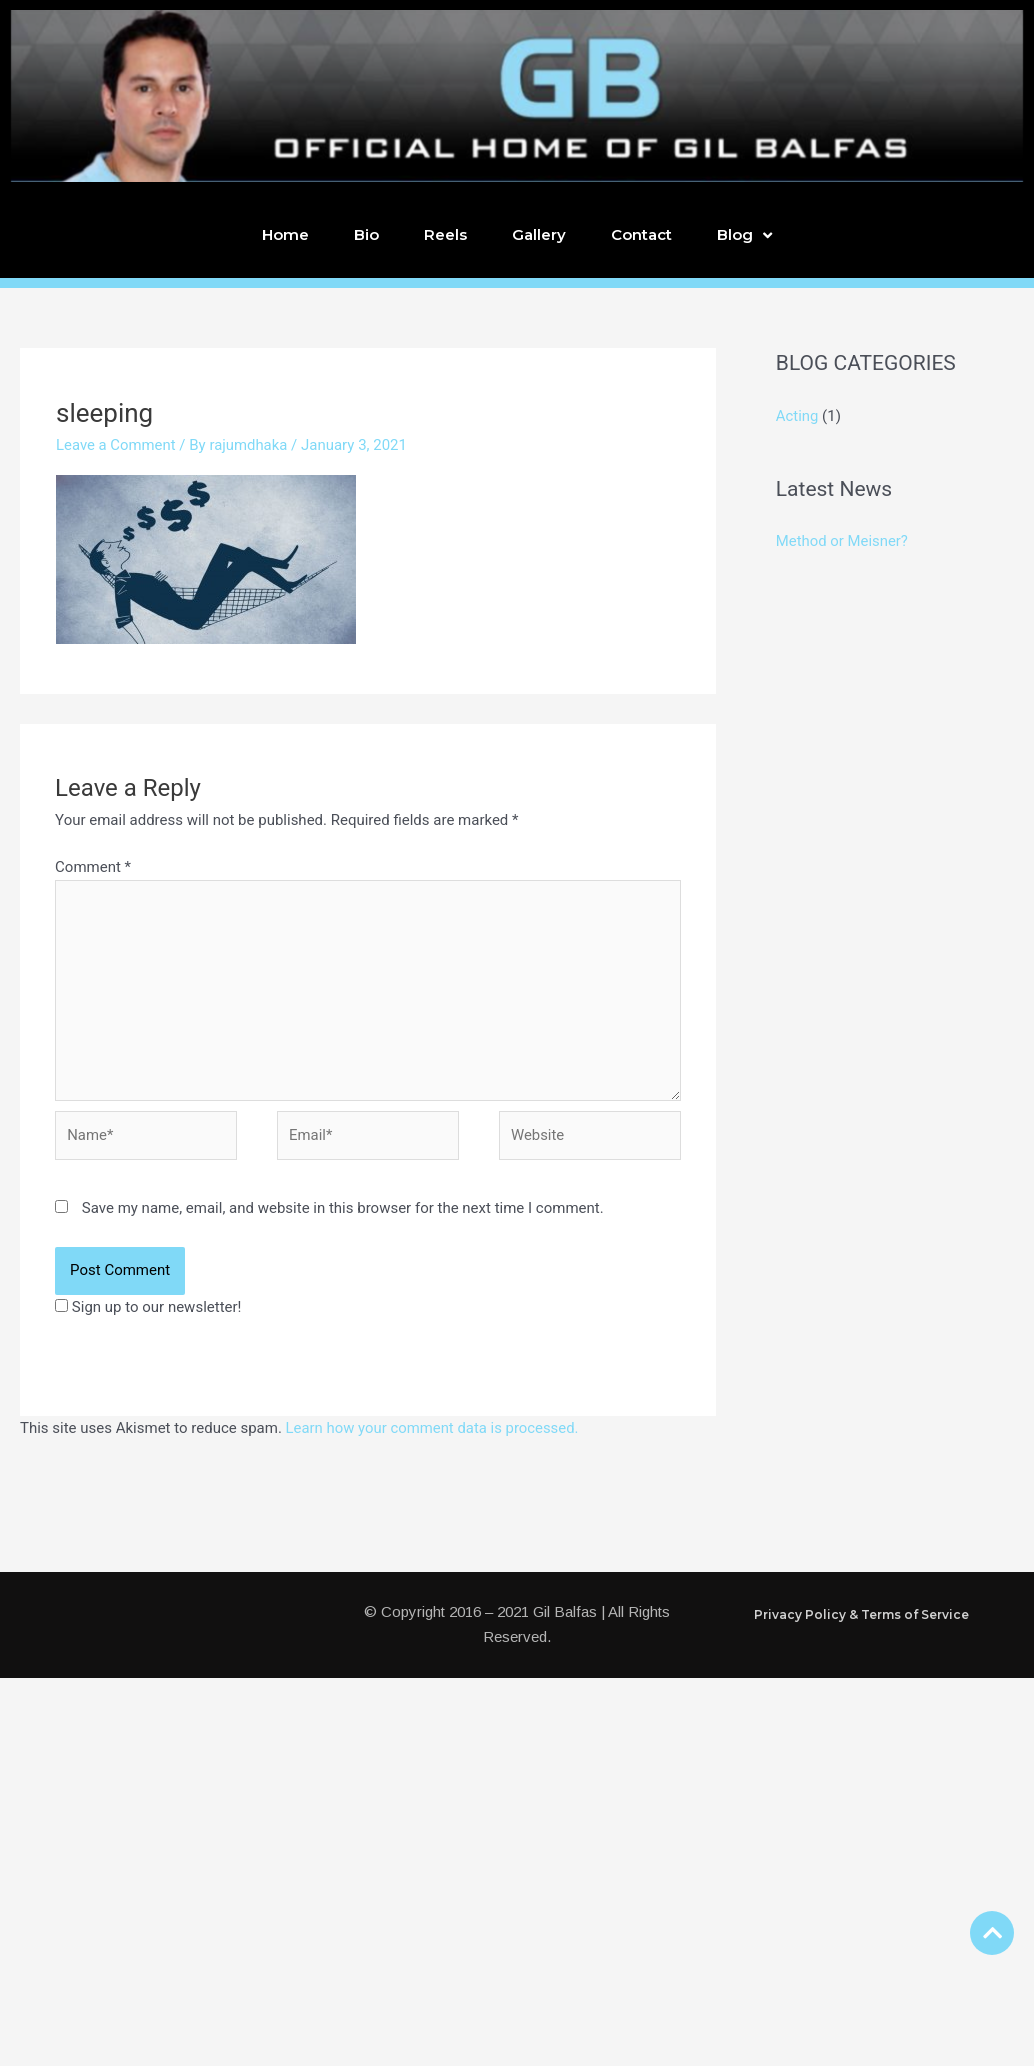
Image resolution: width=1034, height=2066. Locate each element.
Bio (366, 234)
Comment (93, 867)
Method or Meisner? (842, 540)
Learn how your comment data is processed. (433, 1430)
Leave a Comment (116, 445)
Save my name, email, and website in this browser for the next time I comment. (343, 1210)
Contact (641, 234)
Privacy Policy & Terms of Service (861, 1616)
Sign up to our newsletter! (157, 1309)
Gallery (539, 234)
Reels (445, 234)
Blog (744, 235)
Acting (797, 416)
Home (285, 234)
